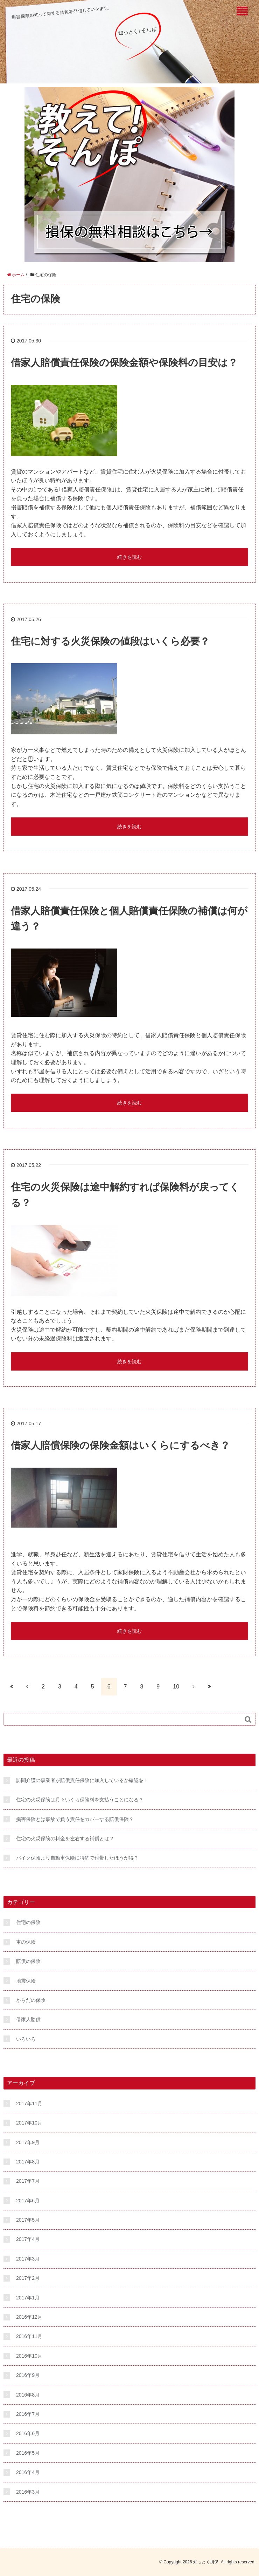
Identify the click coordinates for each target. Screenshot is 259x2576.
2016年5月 (28, 2453)
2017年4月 (28, 2239)
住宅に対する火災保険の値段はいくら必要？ (110, 641)
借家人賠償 (28, 2019)
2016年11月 (29, 2336)
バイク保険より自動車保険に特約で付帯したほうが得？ (77, 1858)
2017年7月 (28, 2181)
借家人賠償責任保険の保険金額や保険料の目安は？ (124, 362)
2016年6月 (28, 2433)
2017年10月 (29, 2123)
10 (176, 1687)
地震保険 (26, 1981)
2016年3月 (28, 2492)
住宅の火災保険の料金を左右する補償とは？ (65, 1838)
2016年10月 (29, 2356)
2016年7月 (28, 2414)
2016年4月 (28, 2472)
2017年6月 (28, 2200)
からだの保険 (31, 2000)
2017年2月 (28, 2278)
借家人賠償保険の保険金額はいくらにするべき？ (120, 1445)
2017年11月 (29, 2103)
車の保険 (26, 1942)
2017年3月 (28, 2259)
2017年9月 (28, 2142)
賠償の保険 (28, 1961)
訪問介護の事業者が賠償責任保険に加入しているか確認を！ (82, 1780)
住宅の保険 (28, 1922)
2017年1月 (28, 2297)
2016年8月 (28, 2395)
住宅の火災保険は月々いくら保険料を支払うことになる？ (80, 1799)
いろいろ (26, 2039)
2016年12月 (29, 2317)
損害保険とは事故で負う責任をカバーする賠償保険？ (75, 1819)
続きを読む (129, 557)
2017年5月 (28, 2220)
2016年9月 (28, 2375)
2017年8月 (28, 2161)
